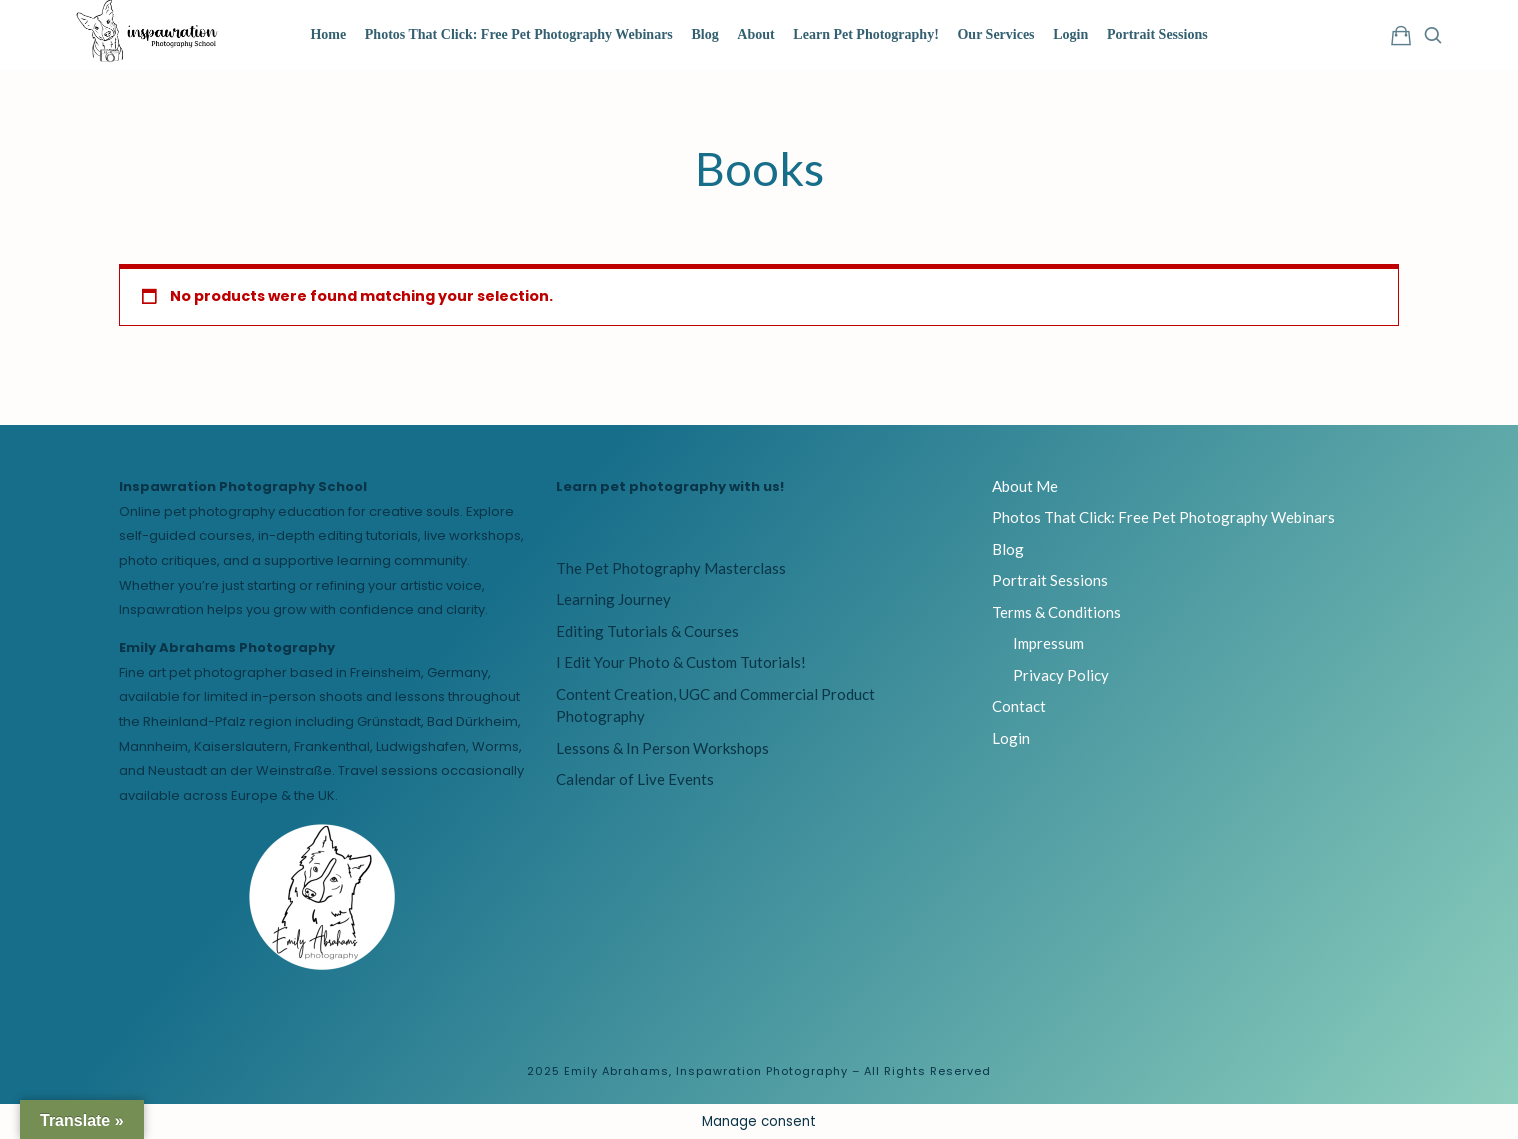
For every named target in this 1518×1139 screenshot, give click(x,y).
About (755, 34)
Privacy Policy (1061, 675)
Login (1070, 34)
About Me (1025, 486)
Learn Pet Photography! (865, 34)
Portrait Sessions (1157, 34)
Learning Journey (613, 599)
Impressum (1048, 643)
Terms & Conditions (1056, 612)
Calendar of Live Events (635, 779)
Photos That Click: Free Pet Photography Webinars (519, 34)
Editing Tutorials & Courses (647, 631)
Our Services (995, 34)
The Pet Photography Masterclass (671, 568)
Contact (1019, 706)
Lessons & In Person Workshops (662, 748)
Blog (704, 34)
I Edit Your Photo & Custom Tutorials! (681, 662)
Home (328, 34)
